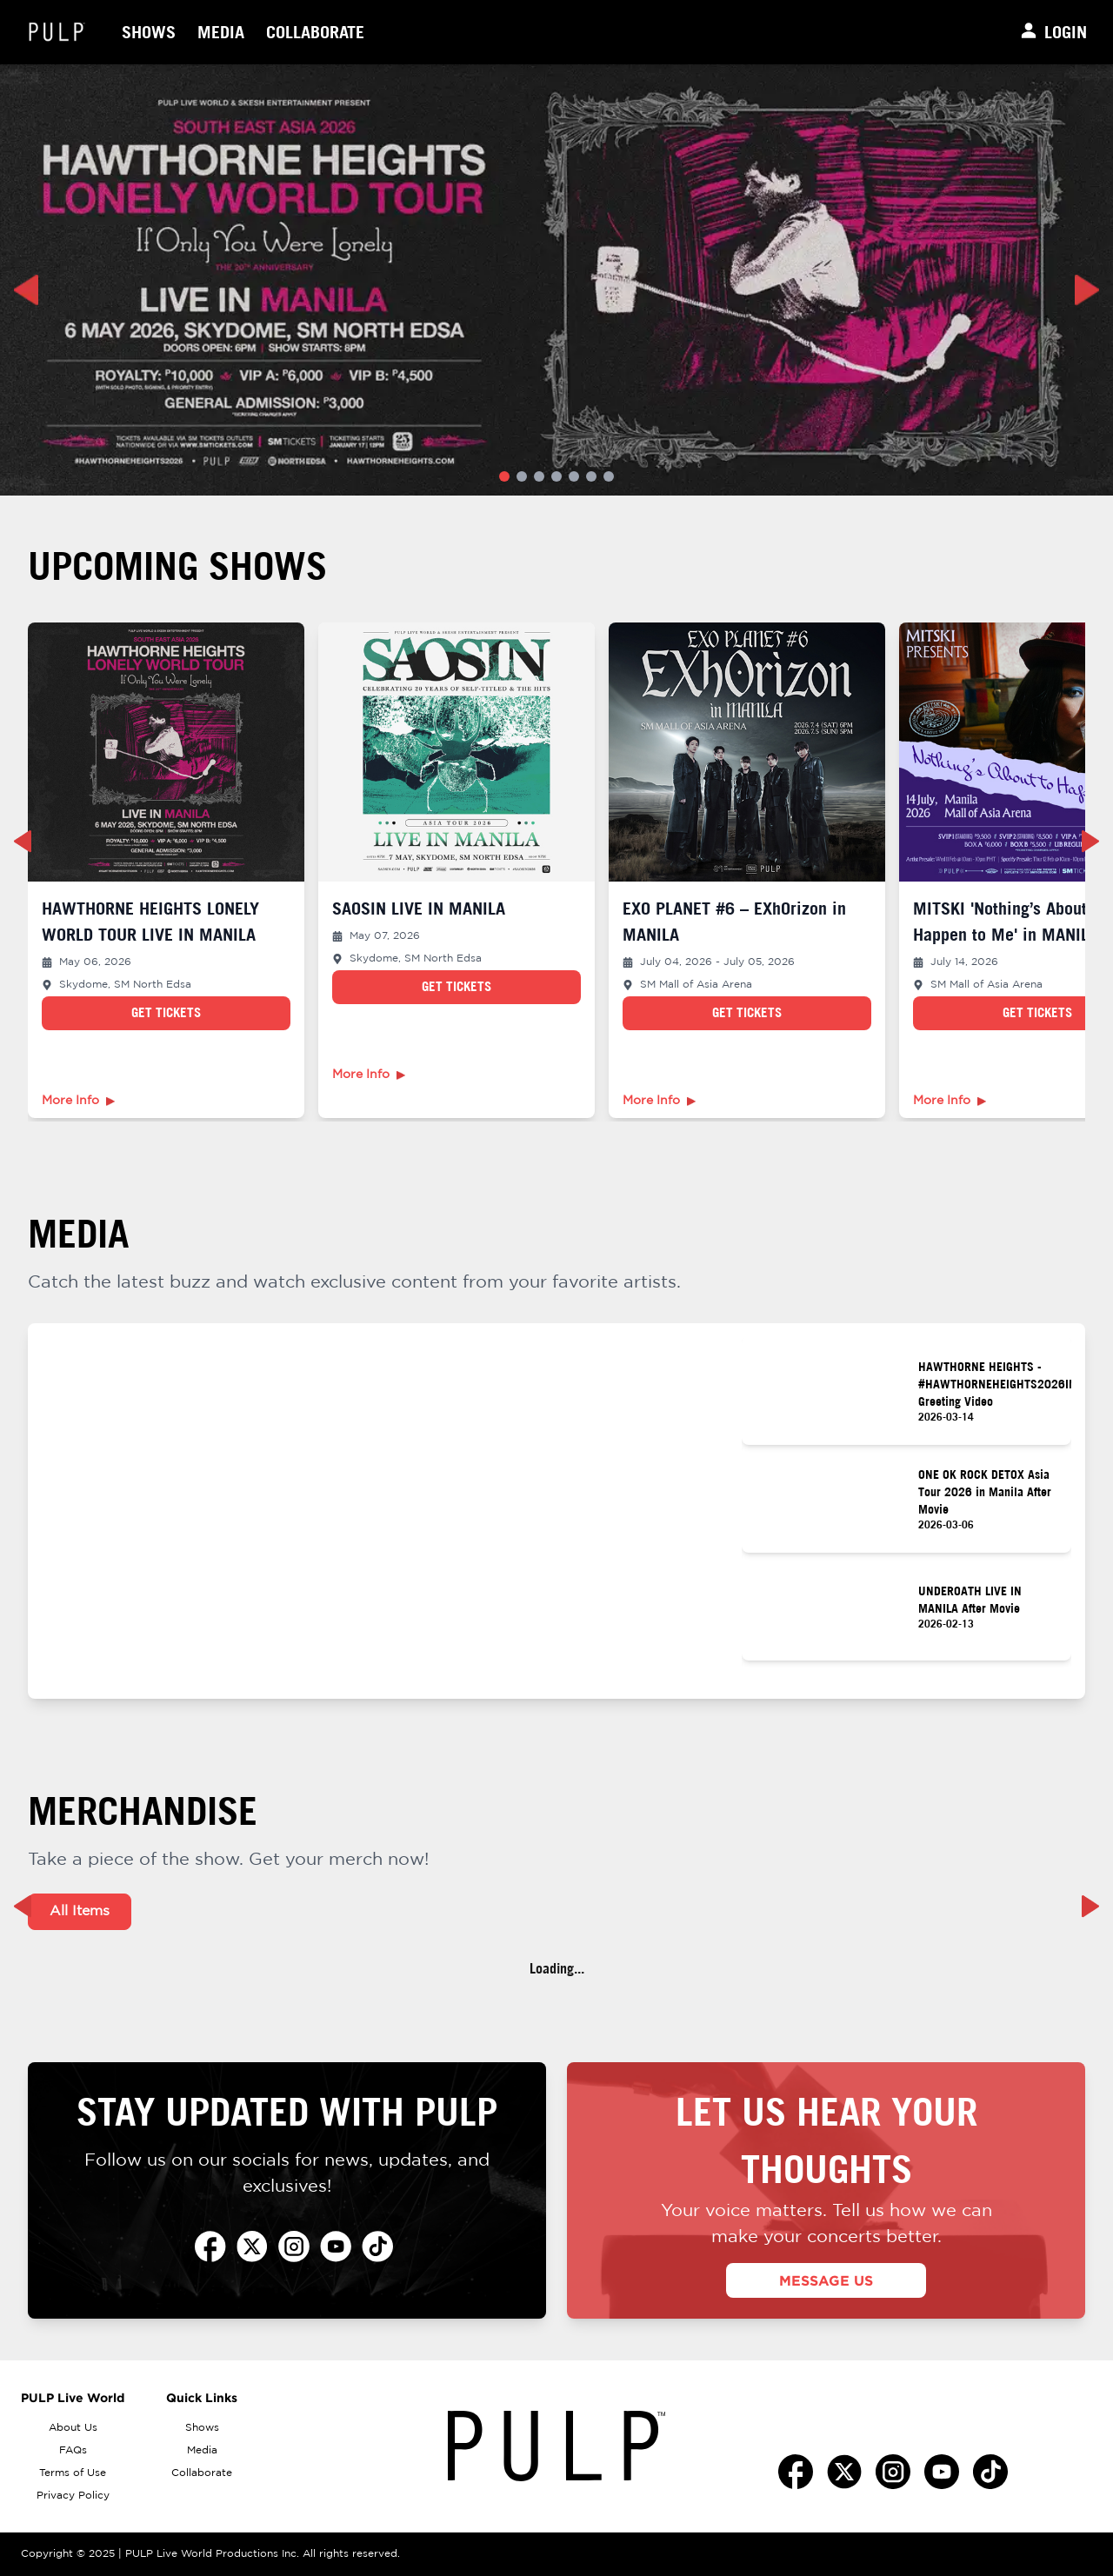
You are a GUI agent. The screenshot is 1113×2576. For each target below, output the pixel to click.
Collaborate (315, 32)
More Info (78, 1100)
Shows (149, 32)
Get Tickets (166, 1012)
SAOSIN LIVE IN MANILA (418, 908)
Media (220, 32)
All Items (80, 1911)
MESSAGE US (826, 2280)
